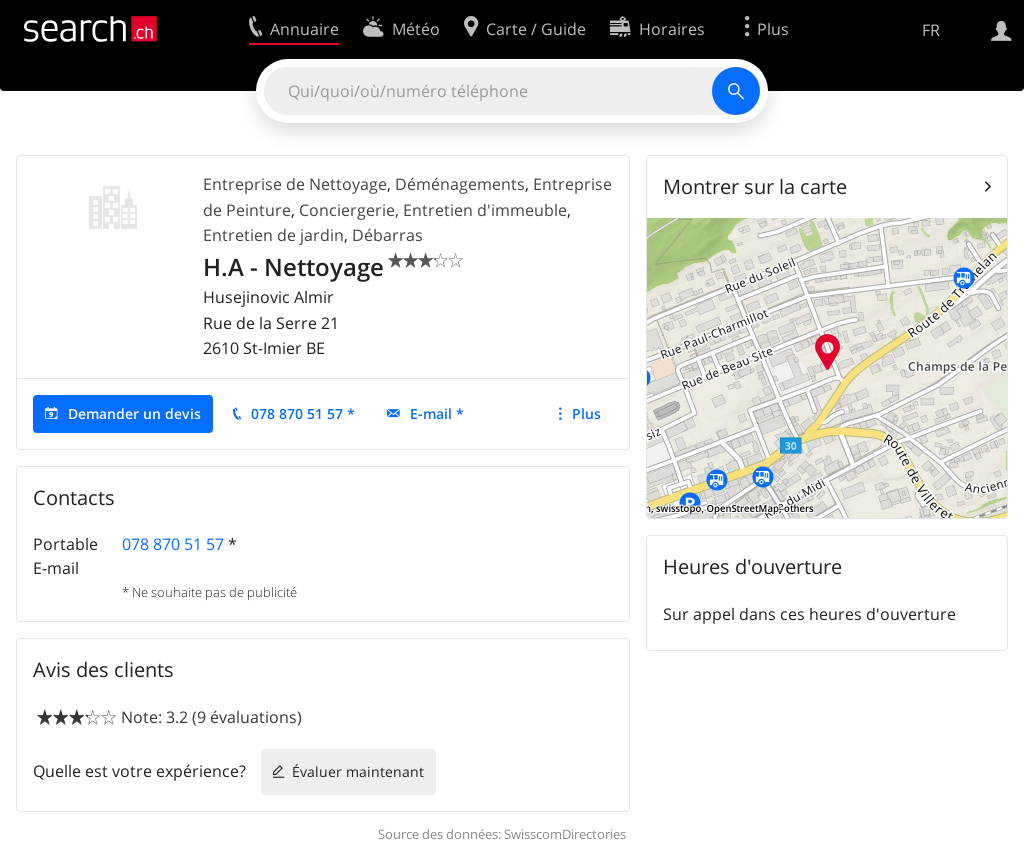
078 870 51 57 (173, 544)
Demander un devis (134, 413)
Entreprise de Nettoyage (295, 184)
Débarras (387, 235)
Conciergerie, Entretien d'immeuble (433, 210)
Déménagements (460, 184)
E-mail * (437, 413)
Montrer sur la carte (755, 186)
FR (931, 30)
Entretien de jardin (273, 235)
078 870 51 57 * (303, 413)
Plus (586, 413)
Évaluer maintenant (358, 771)
